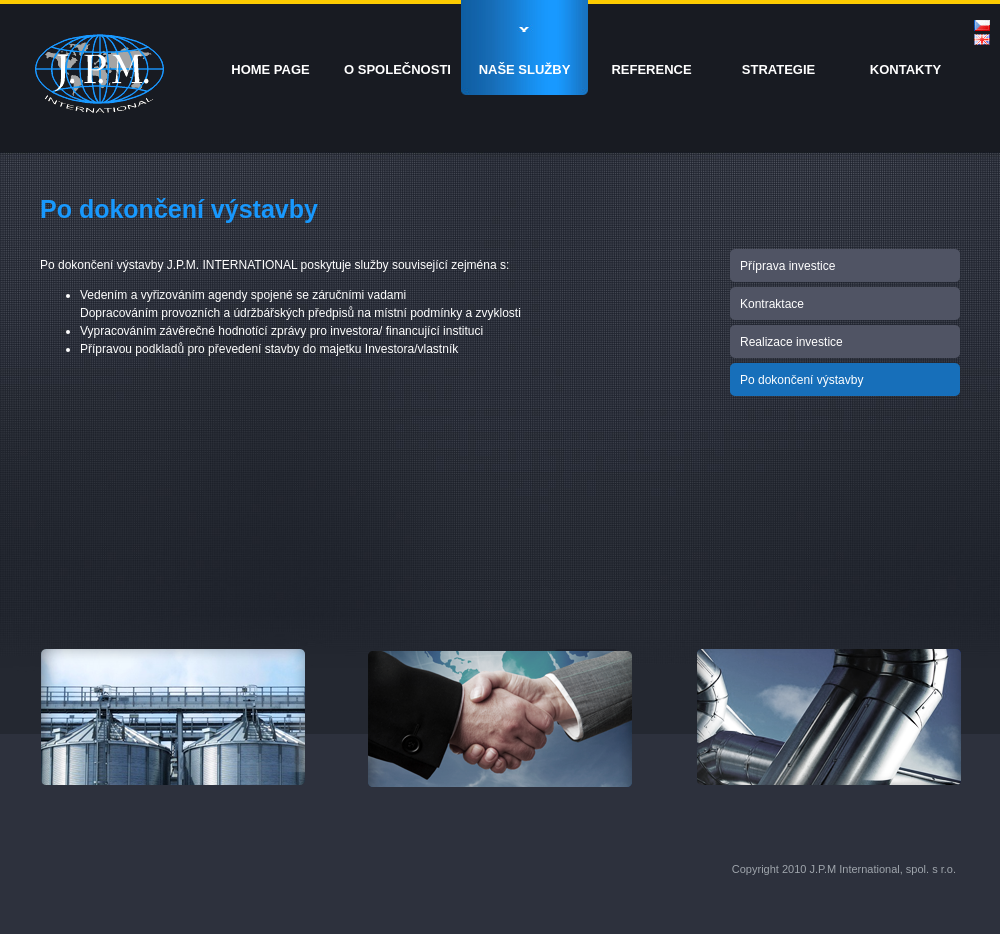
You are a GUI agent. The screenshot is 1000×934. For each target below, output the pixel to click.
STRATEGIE (778, 69)
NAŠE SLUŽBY (525, 69)
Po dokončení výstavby (801, 380)
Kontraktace (772, 304)
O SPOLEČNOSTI (397, 69)
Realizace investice (791, 342)
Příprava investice (787, 266)
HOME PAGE (270, 69)
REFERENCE (651, 69)
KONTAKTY (905, 69)
